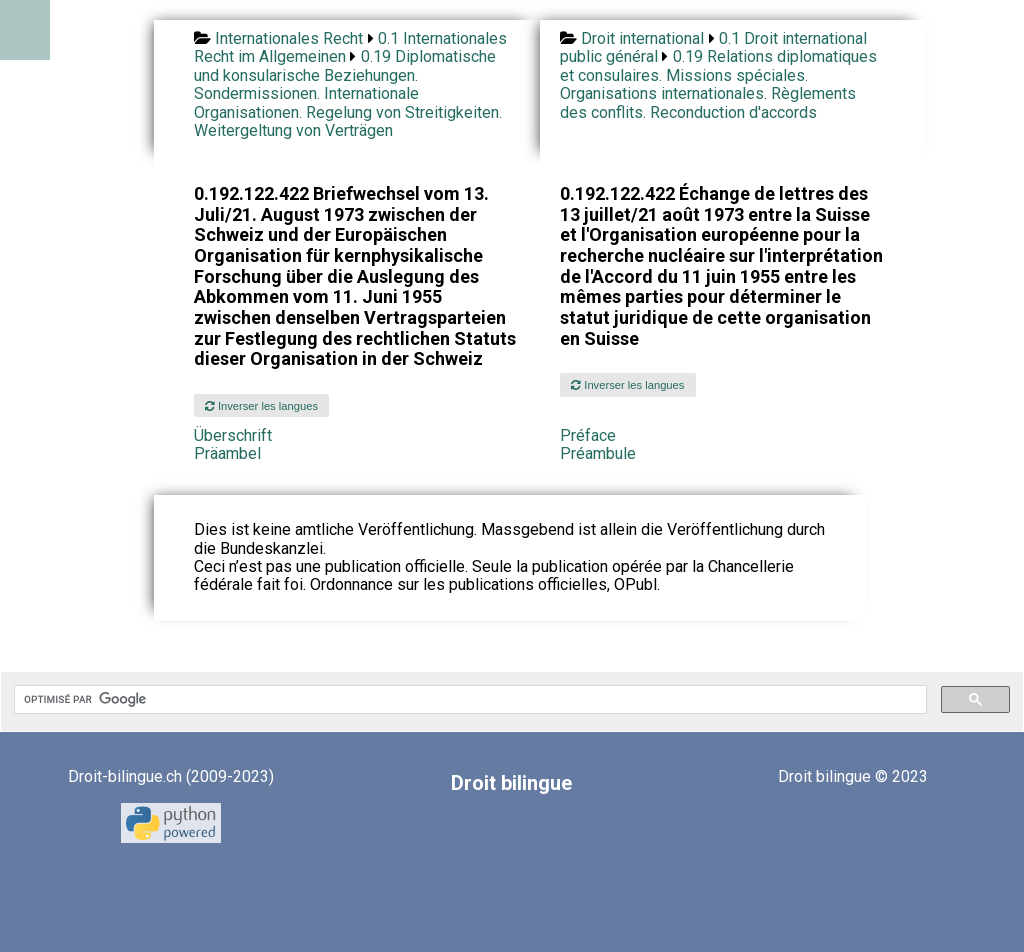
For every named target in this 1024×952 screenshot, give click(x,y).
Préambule (598, 453)
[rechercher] (468, 700)
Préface (588, 435)
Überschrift (233, 435)
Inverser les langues (261, 406)
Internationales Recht (289, 38)
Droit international (642, 38)
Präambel (227, 453)
